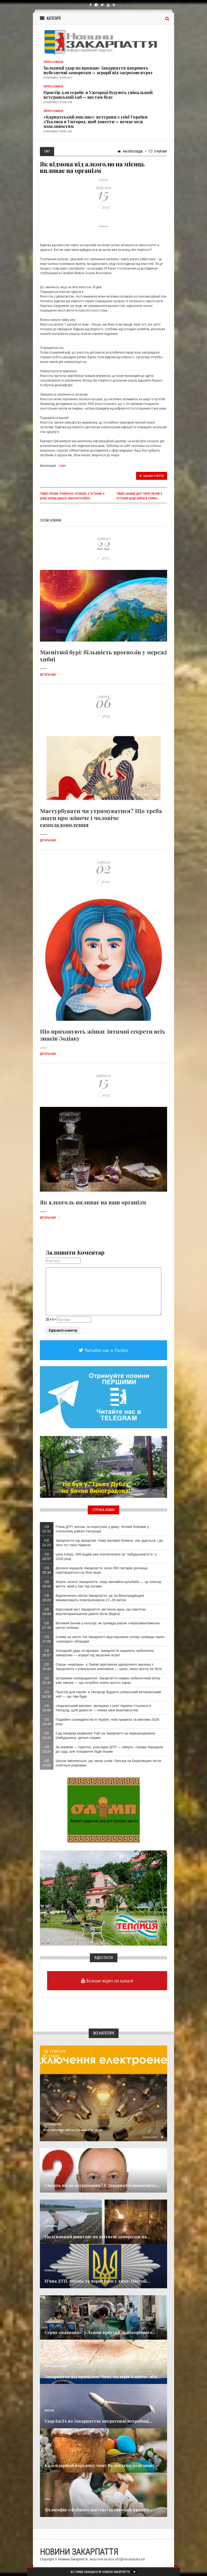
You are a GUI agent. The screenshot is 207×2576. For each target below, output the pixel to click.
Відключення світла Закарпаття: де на (73, 2130)
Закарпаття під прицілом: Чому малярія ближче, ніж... (103, 2376)
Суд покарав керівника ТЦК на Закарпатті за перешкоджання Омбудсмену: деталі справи (105, 1735)
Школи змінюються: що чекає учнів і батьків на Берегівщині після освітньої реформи (108, 1763)
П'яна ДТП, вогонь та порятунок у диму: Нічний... (97, 2281)
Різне (48, 2499)
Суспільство (52, 2124)
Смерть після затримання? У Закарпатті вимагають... (102, 2185)
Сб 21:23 (46, 1542)
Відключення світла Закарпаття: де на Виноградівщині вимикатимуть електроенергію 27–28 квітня (100, 1597)
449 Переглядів (130, 151)
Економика (51, 2226)
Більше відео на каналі (109, 1980)
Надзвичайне (52, 2322)
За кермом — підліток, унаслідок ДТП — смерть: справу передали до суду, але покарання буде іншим (109, 1749)
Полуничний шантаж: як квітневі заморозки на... (97, 2236)
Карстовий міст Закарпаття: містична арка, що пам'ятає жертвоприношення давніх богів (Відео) (101, 1611)
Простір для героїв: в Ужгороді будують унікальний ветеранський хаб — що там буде (98, 95)
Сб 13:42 (46, 1735)
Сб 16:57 (46, 1653)
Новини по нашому (55, 2366)
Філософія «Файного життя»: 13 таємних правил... (98, 2510)
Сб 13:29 (46, 1749)
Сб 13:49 (46, 1721)
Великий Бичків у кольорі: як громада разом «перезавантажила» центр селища (108, 1625)
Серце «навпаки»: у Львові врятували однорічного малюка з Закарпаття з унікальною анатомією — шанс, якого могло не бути (109, 1666)
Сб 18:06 (46, 1611)
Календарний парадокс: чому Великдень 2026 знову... (101, 2465)
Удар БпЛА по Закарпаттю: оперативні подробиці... (98, 2421)
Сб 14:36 (46, 1694)
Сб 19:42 (46, 1584)
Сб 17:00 (46, 1639)
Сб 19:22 (46, 1597)
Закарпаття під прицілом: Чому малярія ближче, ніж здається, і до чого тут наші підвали (109, 1542)
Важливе (49, 2410)
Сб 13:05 (46, 1763)
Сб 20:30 (46, 1570)
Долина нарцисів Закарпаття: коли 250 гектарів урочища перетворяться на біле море (101, 1570)
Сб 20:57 (46, 1556)
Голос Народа (52, 2175)
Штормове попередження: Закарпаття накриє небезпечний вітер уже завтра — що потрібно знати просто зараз (108, 1680)
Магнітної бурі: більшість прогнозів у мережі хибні (103, 655)
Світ (62, 465)
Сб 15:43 (46, 1666)
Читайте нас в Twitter (106, 1350)
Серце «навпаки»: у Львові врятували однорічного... (100, 2332)
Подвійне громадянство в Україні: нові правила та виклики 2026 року (107, 1721)
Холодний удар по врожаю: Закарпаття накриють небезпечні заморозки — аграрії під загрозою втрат (98, 70)
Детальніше (50, 674)
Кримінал (50, 2270)
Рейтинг (158, 151)
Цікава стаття (152, 475)
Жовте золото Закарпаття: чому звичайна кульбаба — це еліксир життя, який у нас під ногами (108, 1584)
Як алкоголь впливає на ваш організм (93, 1202)
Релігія (48, 2455)
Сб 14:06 (46, 1708)
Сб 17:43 (46, 1625)
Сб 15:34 (46, 1680)
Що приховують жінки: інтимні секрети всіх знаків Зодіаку (102, 1035)
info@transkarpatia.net (130, 2559)
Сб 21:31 (46, 1529)
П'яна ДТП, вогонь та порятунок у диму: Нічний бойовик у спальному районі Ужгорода (102, 1529)
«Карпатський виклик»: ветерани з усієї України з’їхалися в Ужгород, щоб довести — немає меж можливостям (95, 121)
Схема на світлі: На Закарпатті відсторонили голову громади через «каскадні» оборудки (110, 1639)
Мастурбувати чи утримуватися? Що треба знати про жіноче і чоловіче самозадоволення (101, 817)
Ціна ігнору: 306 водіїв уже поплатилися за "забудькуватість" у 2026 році (106, 1556)
